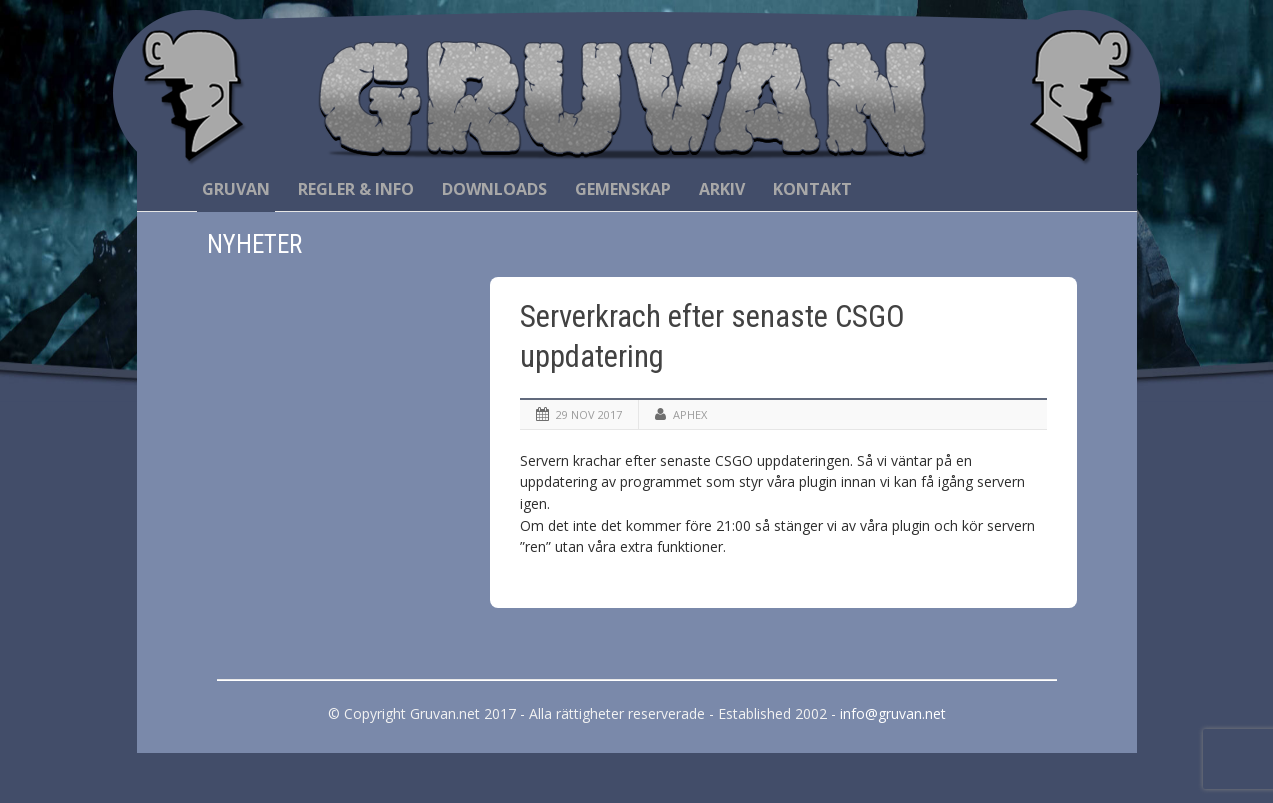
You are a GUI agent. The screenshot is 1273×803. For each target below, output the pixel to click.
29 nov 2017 (589, 414)
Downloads (494, 189)
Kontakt (812, 189)
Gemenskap (623, 189)
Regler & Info (356, 189)
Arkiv (722, 189)
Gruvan (236, 189)
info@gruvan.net (893, 713)
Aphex (690, 414)
